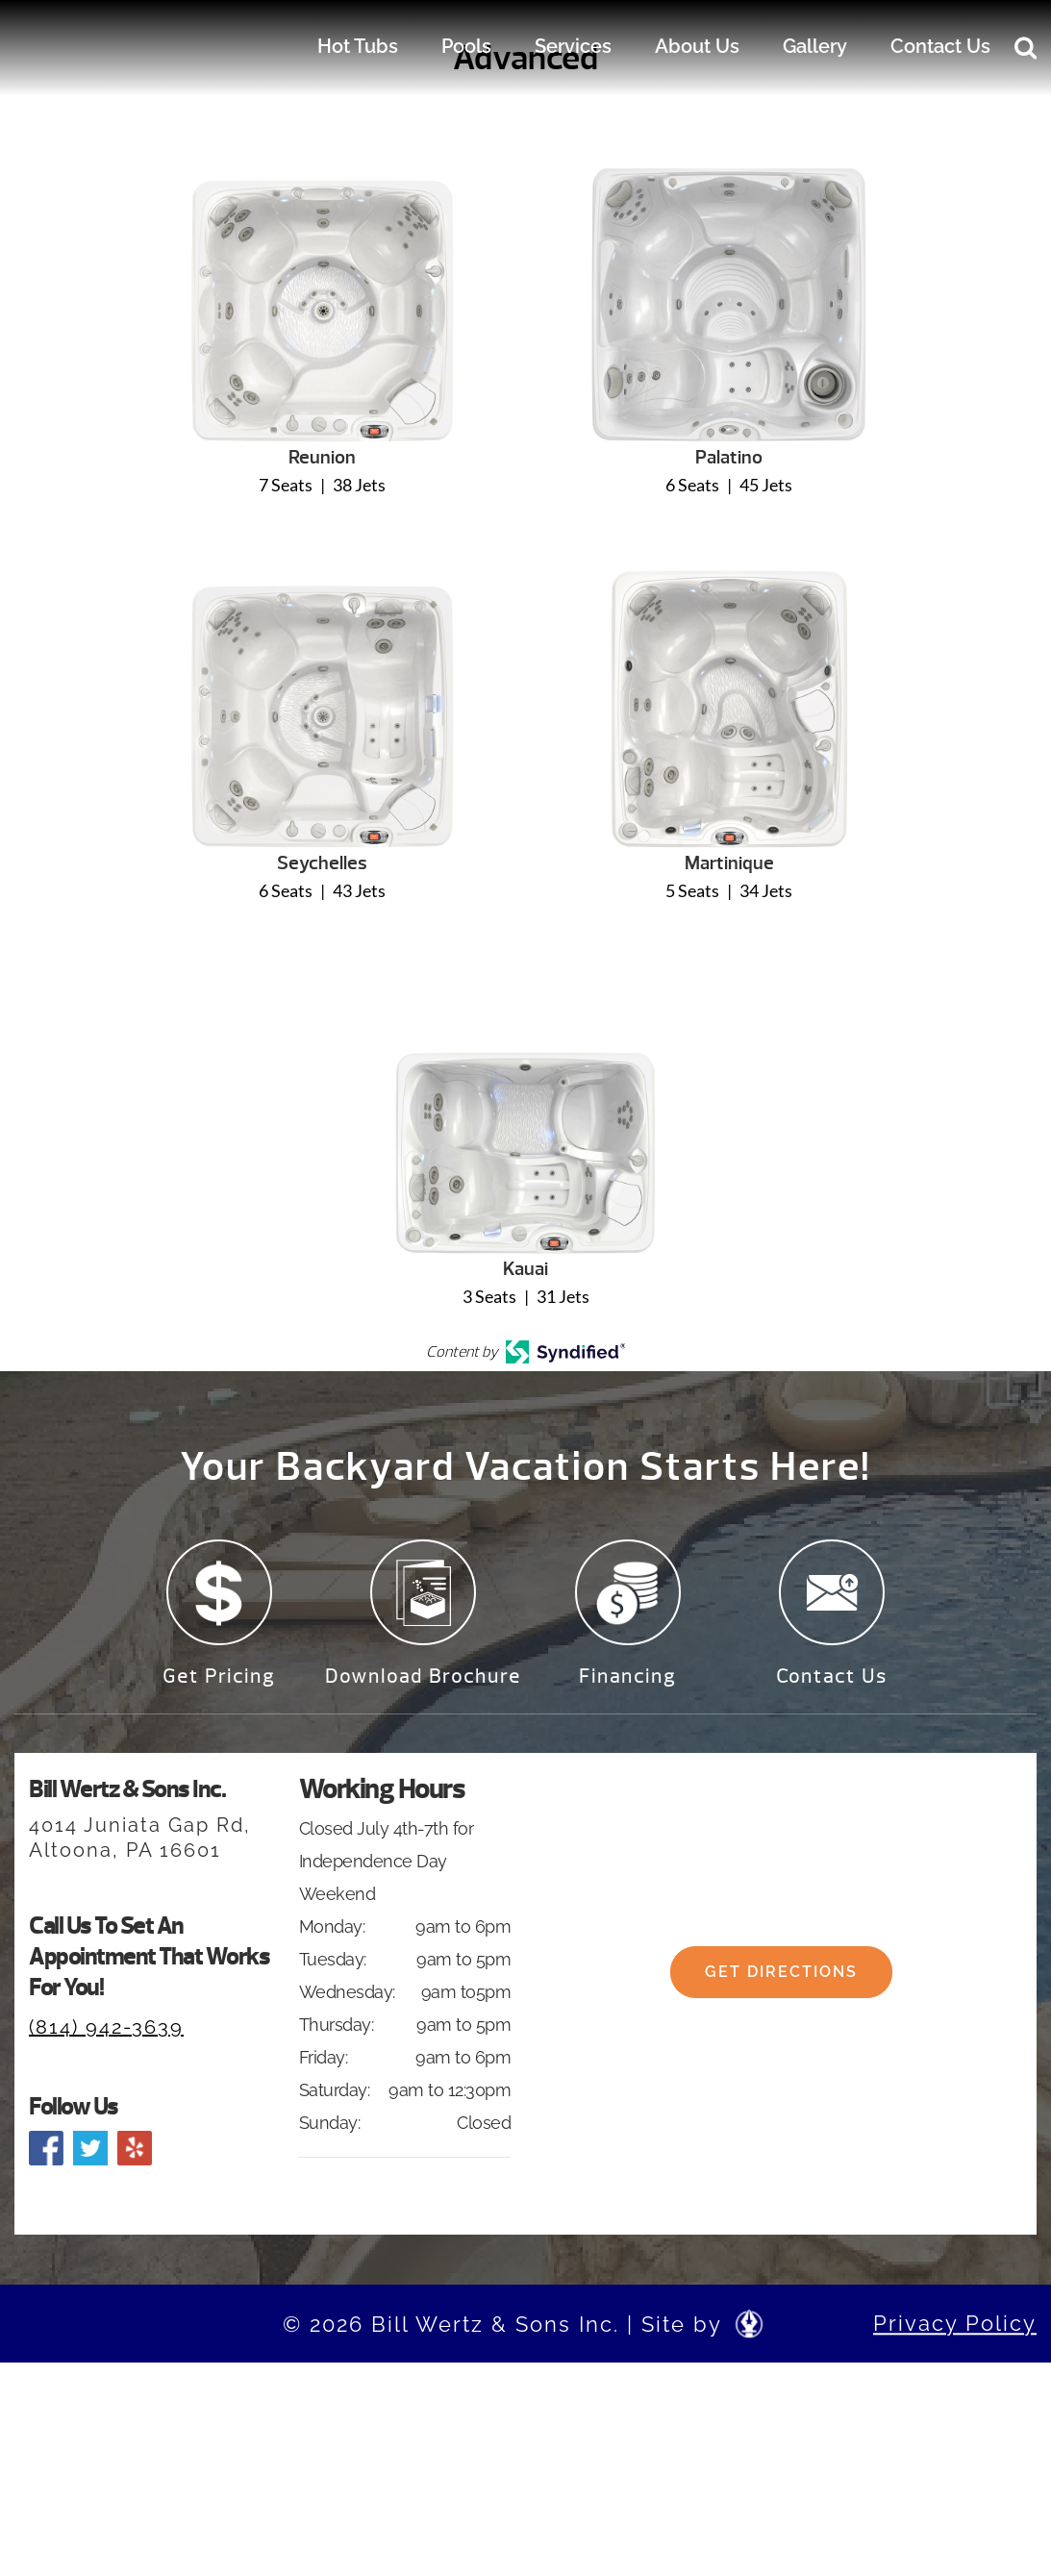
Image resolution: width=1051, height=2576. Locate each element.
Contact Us (940, 46)
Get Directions (781, 1994)
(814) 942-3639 (106, 2026)
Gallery (815, 46)
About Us (697, 46)
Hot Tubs (357, 46)
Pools (466, 46)
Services (573, 46)
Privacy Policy (955, 2323)
